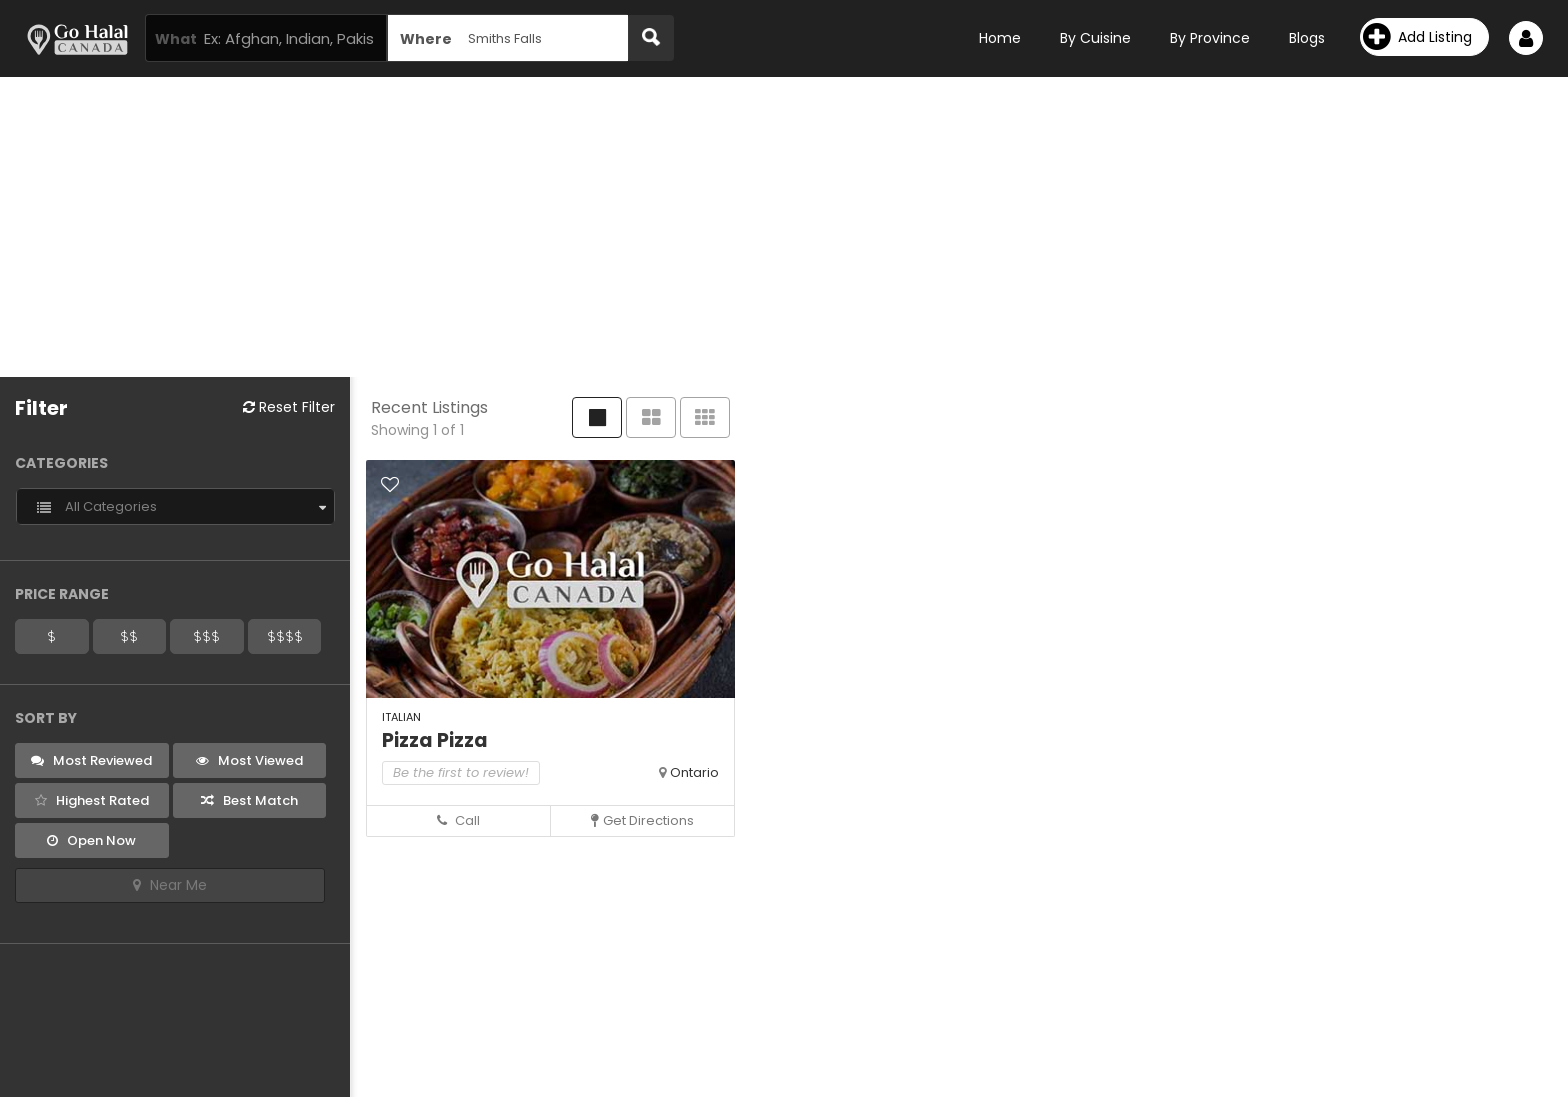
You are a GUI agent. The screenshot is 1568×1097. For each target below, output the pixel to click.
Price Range (62, 594)
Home (1000, 38)
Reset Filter (289, 407)
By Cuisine (1095, 38)
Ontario (694, 772)
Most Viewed (249, 760)
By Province (1210, 38)
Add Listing (1417, 37)
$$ (129, 636)
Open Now (91, 840)
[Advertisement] (784, 227)
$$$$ (285, 636)
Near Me (170, 885)
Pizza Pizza (435, 740)
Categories (61, 463)
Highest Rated (92, 800)
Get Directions (642, 820)
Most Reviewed (91, 760)
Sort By (46, 718)
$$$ (206, 636)
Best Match (249, 800)
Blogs (1307, 38)
